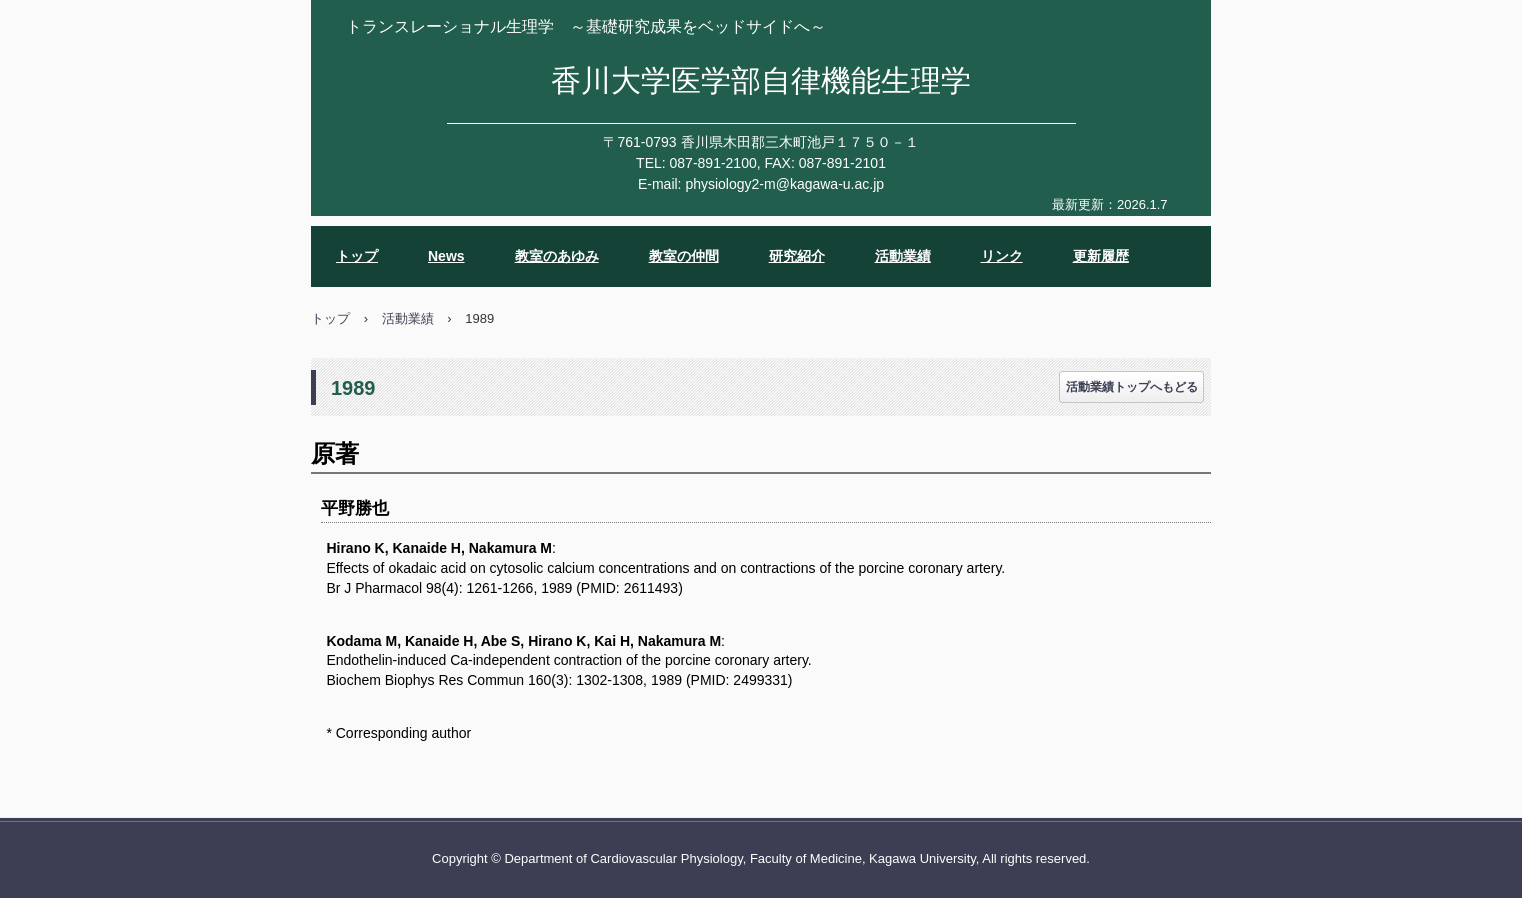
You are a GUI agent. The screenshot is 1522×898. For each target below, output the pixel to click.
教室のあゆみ (557, 256)
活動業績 (903, 256)
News (446, 256)
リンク (1002, 256)
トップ (357, 256)
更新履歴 (1101, 256)
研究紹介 (797, 256)
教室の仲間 (684, 256)
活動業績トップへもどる (1132, 387)
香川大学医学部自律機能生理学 (761, 80)
